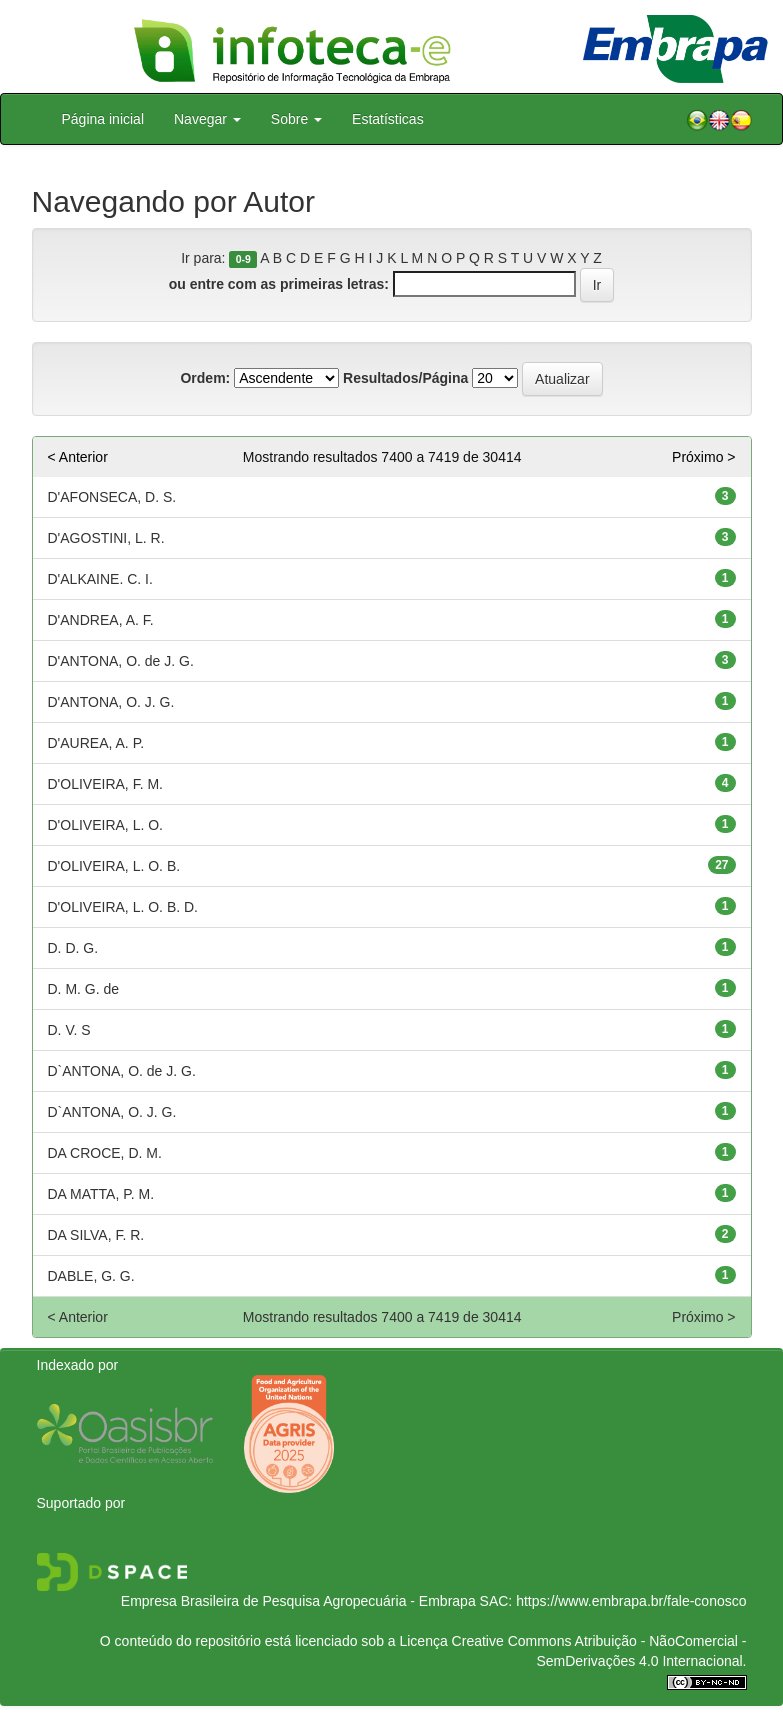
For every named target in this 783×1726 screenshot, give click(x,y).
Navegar (207, 119)
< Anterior (78, 457)
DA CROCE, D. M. (105, 1153)
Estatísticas (388, 119)
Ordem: (205, 378)
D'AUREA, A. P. (96, 743)
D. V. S (69, 1030)
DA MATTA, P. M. (101, 1194)
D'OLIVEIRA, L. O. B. (114, 866)
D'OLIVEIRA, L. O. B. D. (123, 907)
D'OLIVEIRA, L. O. (106, 825)
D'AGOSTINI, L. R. (106, 538)
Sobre (296, 119)
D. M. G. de (84, 989)
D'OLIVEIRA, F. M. (105, 784)
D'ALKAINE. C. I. (100, 579)
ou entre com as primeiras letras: (279, 284)
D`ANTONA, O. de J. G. (122, 1071)
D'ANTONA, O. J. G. (111, 702)
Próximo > (703, 457)
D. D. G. (73, 948)
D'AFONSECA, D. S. (112, 497)
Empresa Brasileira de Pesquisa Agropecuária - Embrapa (298, 1601)
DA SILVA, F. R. (96, 1235)
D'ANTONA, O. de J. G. (121, 661)
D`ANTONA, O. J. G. (112, 1112)
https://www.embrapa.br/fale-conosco (631, 1601)
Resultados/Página (405, 378)
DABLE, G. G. (91, 1276)
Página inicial (103, 119)
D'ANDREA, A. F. (101, 620)
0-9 (243, 259)
